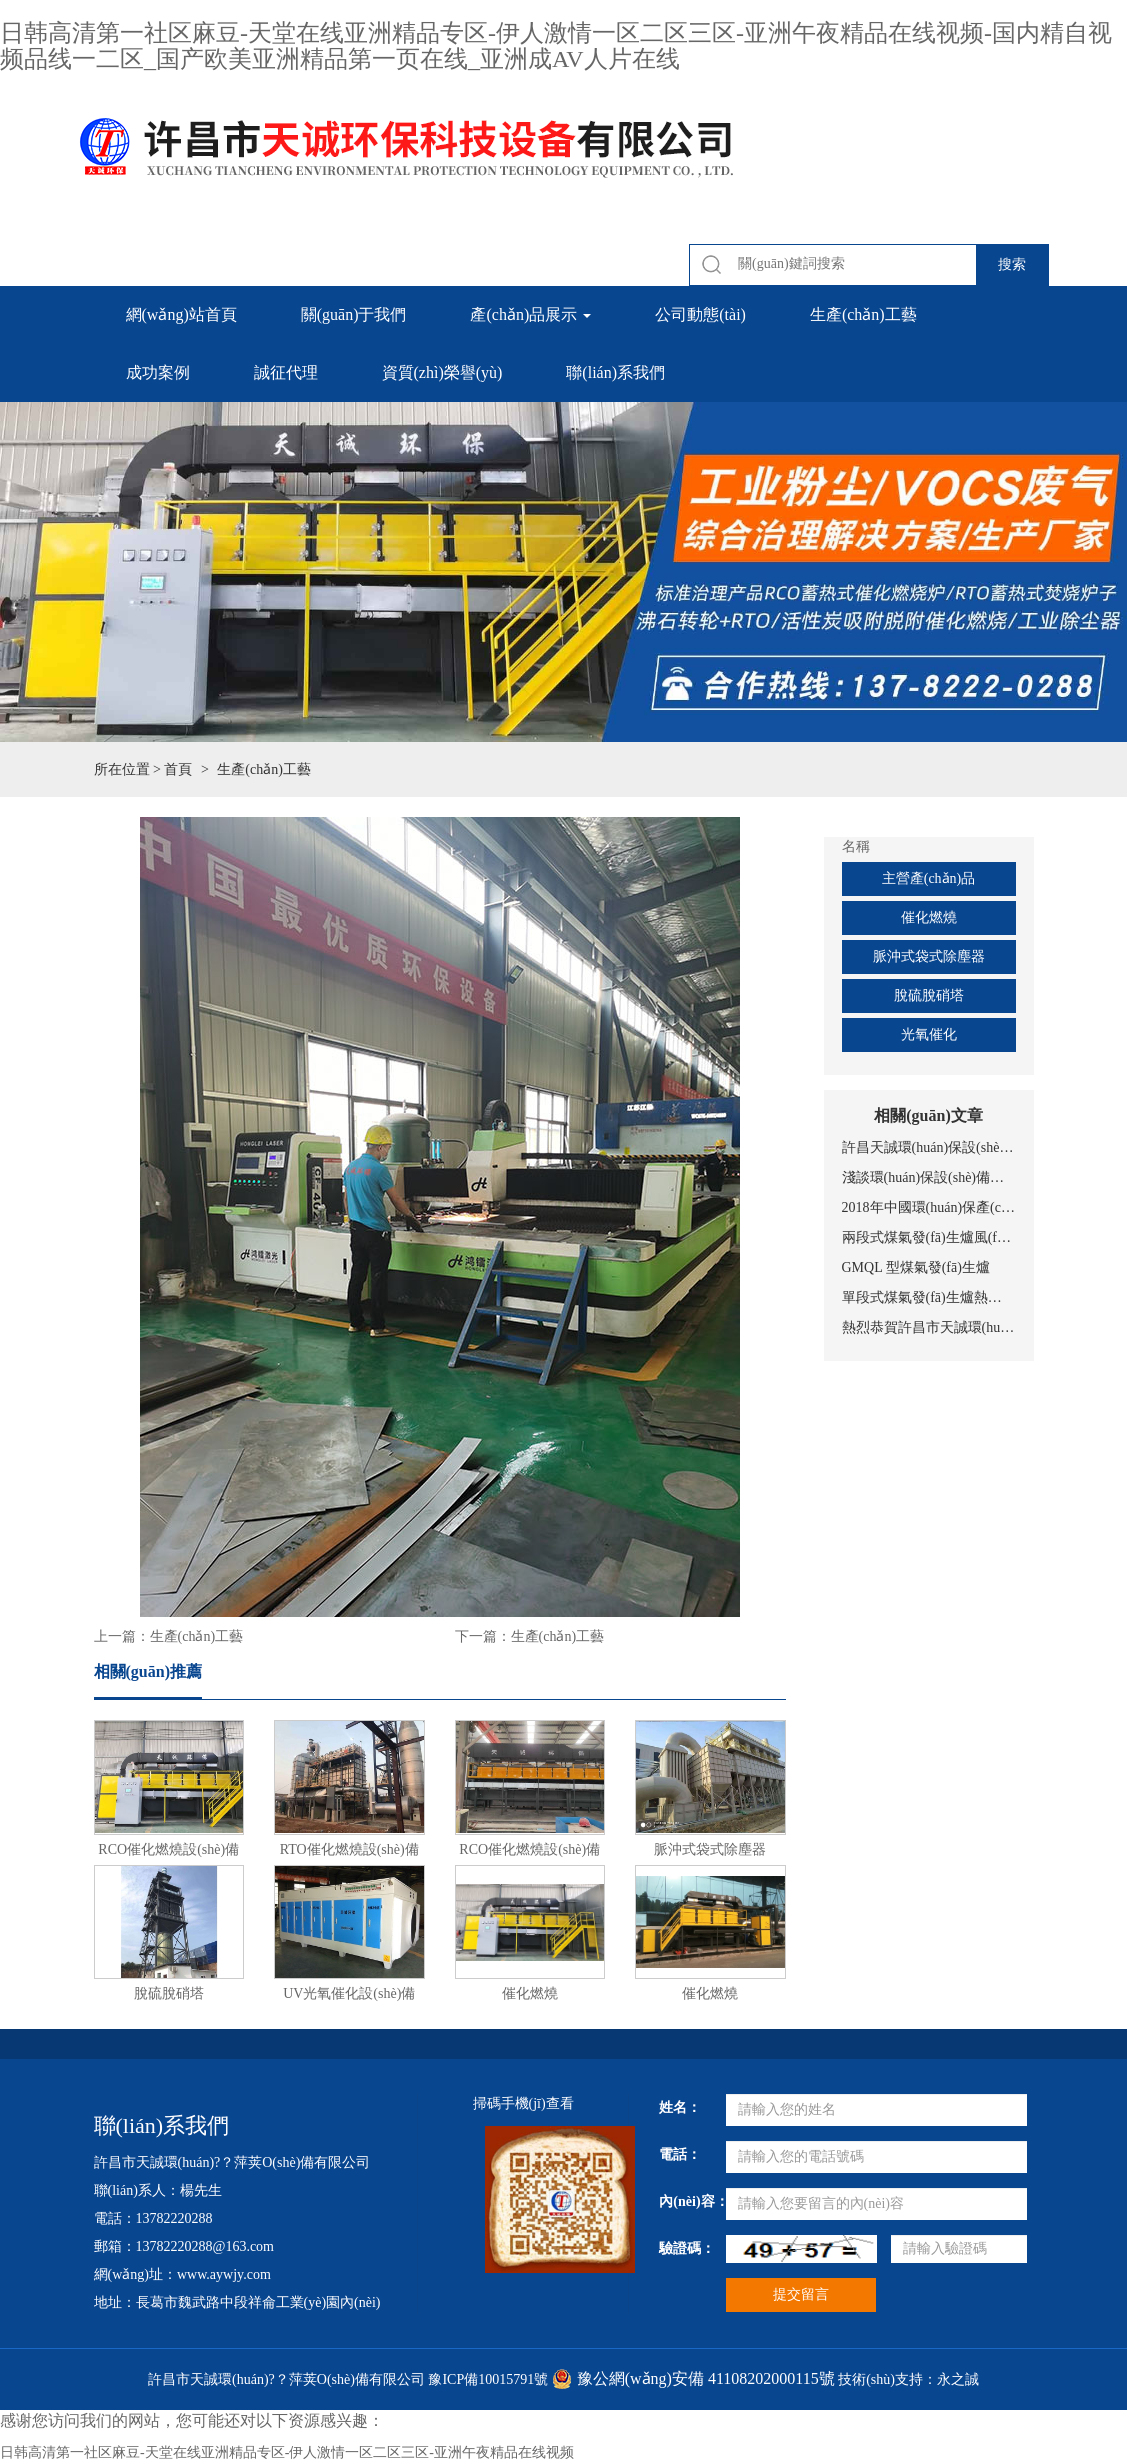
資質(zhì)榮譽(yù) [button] (442, 372)
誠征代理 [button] (286, 372)
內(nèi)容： (684, 2201)
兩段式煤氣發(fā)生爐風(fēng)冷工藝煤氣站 (929, 1237)
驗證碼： (684, 2248)
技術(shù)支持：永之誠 (908, 2379)
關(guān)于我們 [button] (354, 314)
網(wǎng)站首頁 (181, 314)
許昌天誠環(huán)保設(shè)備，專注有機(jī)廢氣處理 (929, 1147)
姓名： (680, 2107)
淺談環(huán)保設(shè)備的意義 (929, 1177)
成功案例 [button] (158, 372)
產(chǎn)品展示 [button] (530, 314)
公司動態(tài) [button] (700, 314)
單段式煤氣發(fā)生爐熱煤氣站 (929, 1297)
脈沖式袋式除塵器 (929, 956)
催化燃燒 (929, 917)
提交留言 (801, 2294)
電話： (680, 2154)
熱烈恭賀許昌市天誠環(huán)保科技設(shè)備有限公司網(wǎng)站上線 (929, 1327)
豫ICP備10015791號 (488, 2379)
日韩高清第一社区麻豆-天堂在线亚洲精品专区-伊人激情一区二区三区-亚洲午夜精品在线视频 (287, 2452)
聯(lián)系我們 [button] (615, 372)
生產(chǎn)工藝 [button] (863, 314)
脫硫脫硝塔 (929, 995)
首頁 (178, 769)
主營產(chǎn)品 (929, 878)
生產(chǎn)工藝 (197, 1636)
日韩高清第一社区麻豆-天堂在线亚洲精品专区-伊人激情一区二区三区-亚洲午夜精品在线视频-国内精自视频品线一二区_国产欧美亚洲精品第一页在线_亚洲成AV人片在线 (556, 46)
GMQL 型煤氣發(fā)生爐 (916, 1267)
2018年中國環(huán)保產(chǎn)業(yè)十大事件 (929, 1207)
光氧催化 (929, 1034)
